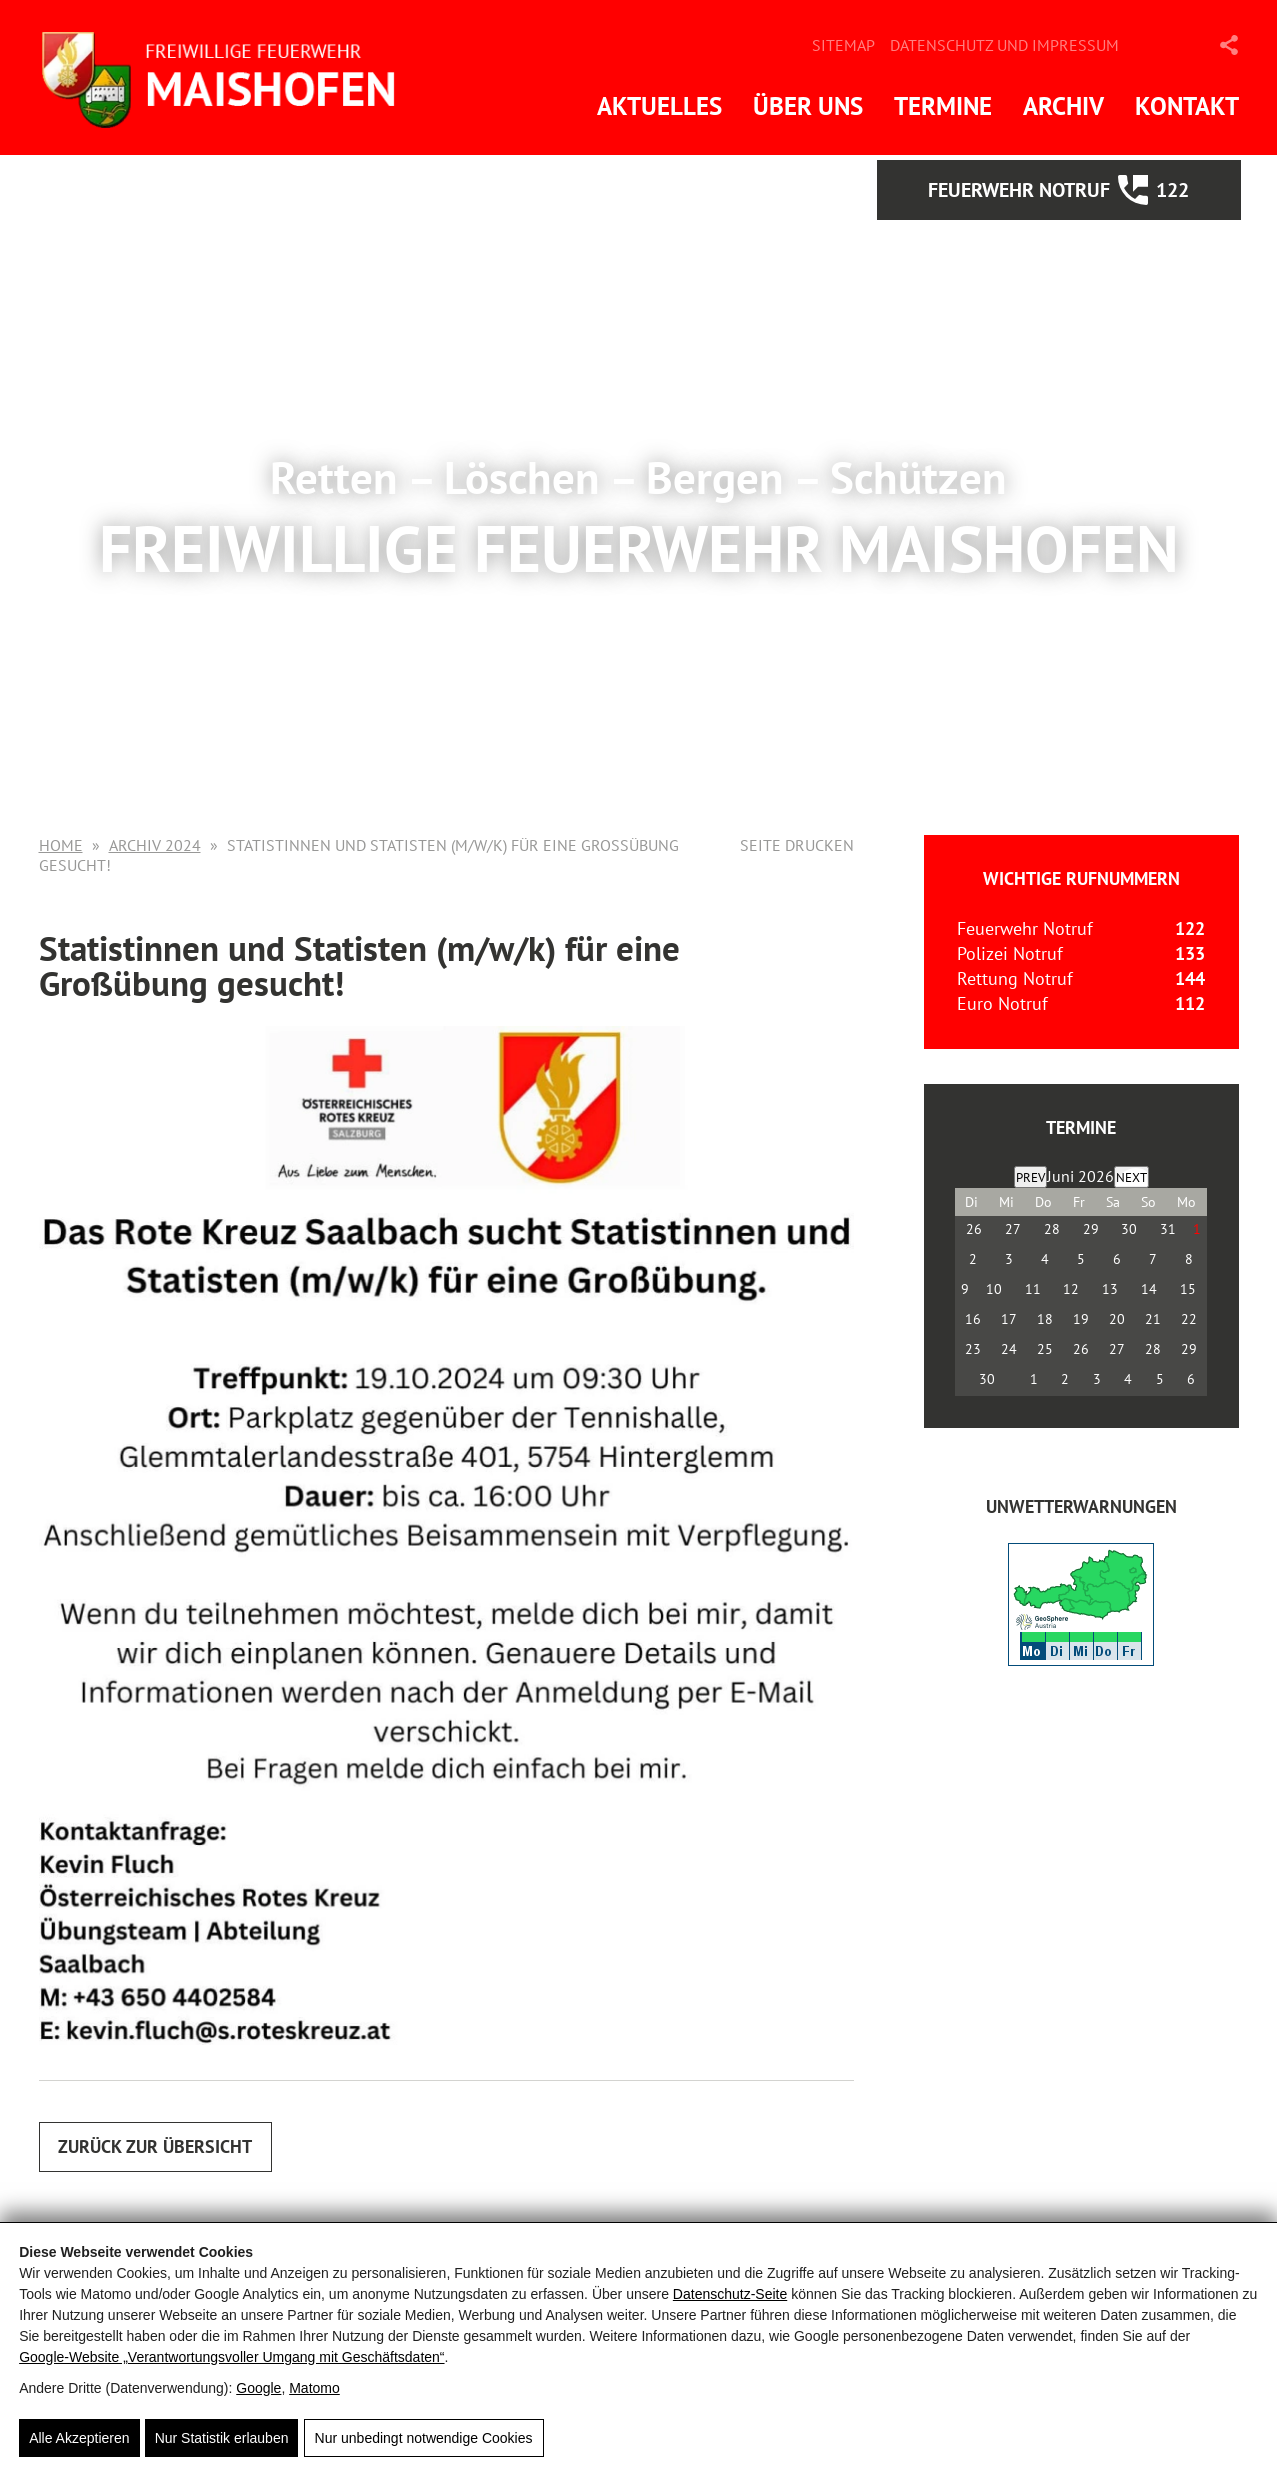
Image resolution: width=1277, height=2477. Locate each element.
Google (258, 2388)
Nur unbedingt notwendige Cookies (423, 2438)
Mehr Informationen (639, 652)
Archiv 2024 (155, 845)
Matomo (314, 2388)
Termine (943, 106)
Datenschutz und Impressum (1004, 45)
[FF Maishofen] (229, 77)
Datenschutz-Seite (730, 2294)
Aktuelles (659, 106)
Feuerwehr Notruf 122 (1083, 190)
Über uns (808, 106)
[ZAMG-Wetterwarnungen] (1081, 1659)
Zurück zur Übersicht (157, 2146)
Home (61, 845)
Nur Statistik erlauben (222, 2438)
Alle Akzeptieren (79, 2438)
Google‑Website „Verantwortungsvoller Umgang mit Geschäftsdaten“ (231, 2357)
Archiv (1063, 106)
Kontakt (1187, 106)
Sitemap (843, 45)
